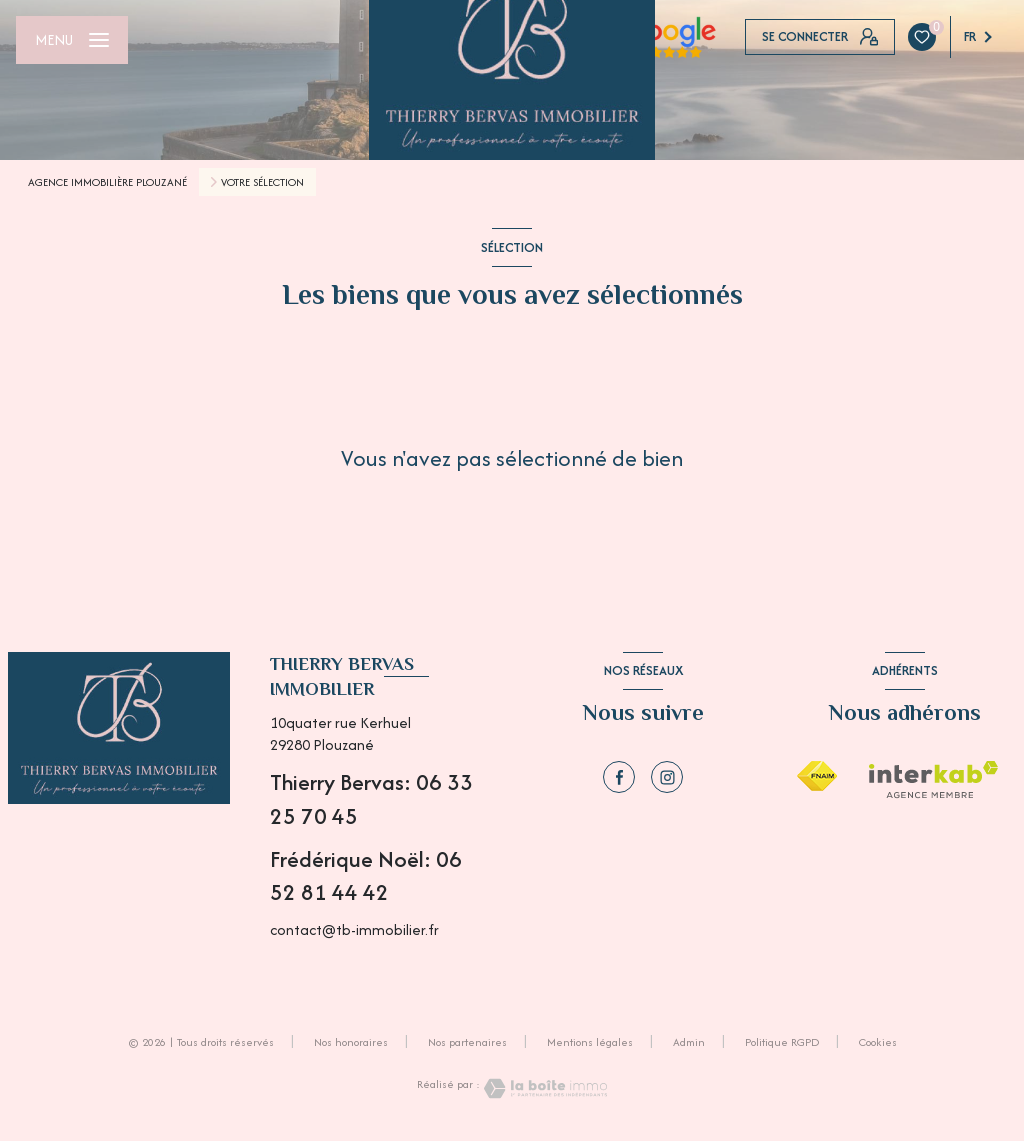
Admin (689, 1042)
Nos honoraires (351, 1042)
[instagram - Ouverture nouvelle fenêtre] (667, 777)
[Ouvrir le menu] (72, 40)
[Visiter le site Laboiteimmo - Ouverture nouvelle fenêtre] (544, 1088)
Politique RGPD (782, 1042)
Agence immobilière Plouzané (107, 182)
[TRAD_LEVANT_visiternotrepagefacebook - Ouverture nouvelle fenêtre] (619, 777)
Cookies (878, 1043)
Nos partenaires (467, 1042)
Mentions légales (590, 1042)
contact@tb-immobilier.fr (354, 929)
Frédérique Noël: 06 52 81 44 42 (366, 876)
